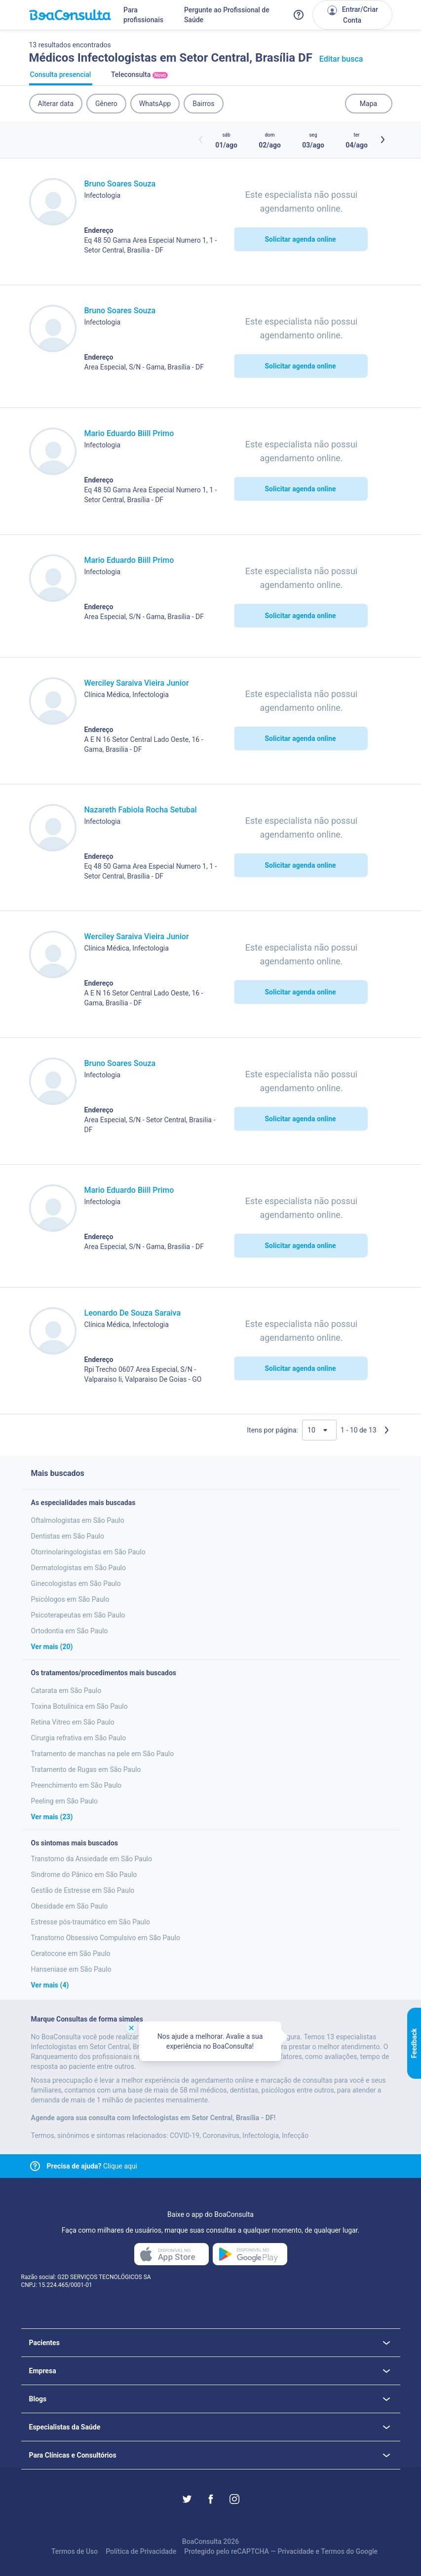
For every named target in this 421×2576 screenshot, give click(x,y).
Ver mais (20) (52, 1647)
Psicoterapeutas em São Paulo (78, 1615)
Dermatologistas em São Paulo (78, 1568)
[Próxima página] (386, 1430)
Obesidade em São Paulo (69, 1906)
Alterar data (56, 104)
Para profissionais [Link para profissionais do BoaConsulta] (143, 15)
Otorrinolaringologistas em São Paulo (88, 1552)
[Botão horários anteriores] (201, 139)
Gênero (106, 104)
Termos (332, 2551)
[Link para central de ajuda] (35, 2166)
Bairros (203, 104)
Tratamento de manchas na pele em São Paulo (102, 1754)
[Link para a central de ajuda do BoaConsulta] (299, 15)
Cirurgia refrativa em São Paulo (78, 1738)
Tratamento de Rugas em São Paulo (86, 1769)
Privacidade (295, 2551)
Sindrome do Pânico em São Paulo (84, 1874)
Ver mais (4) (50, 1985)
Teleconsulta (139, 78)
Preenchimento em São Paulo (76, 1785)
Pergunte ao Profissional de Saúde (226, 15)
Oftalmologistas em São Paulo (77, 1520)
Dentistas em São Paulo (67, 1536)
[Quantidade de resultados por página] (319, 1430)
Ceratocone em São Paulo (71, 1953)
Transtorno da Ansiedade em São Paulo (92, 1859)
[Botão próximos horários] (382, 139)
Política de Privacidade (141, 2551)
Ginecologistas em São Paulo (76, 1583)
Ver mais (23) (52, 1817)
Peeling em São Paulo (64, 1801)
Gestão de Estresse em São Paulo (83, 1890)
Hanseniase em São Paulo (71, 1969)
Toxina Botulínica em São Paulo (79, 1706)
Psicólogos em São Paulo (70, 1599)
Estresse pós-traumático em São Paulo (90, 1922)
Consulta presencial (60, 78)
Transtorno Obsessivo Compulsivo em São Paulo (106, 1938)
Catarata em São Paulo (66, 1690)
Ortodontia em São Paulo (69, 1631)
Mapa (368, 104)
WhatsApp (155, 104)
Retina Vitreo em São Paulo (73, 1722)
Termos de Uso (74, 2551)
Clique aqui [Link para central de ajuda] (92, 2166)
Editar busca (341, 59)
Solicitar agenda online (300, 239)
